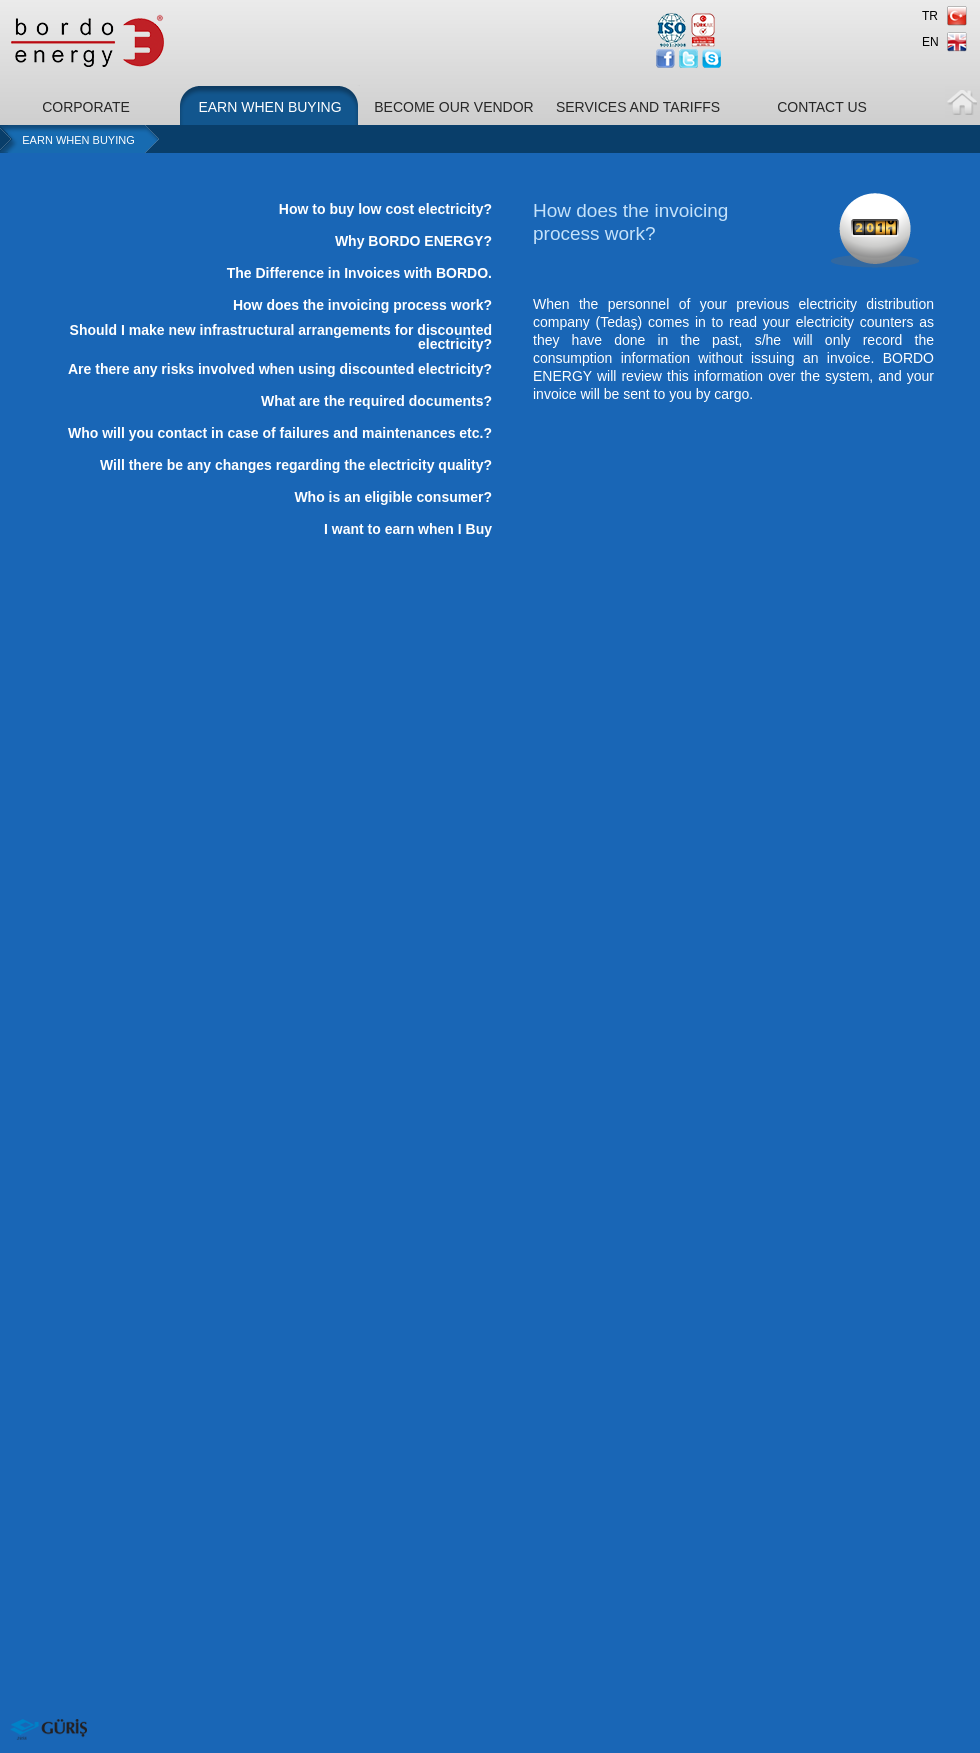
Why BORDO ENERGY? (413, 241)
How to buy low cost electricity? (385, 209)
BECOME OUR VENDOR (453, 107)
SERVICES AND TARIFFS (638, 107)
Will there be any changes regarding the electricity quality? (296, 465)
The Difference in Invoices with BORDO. (359, 273)
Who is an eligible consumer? (393, 497)
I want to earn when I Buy (408, 529)
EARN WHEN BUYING (269, 107)
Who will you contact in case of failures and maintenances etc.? (280, 433)
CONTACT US (822, 107)
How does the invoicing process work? (362, 305)
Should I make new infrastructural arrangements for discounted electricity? (281, 337)
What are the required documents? (376, 401)
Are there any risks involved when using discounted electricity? (280, 369)
